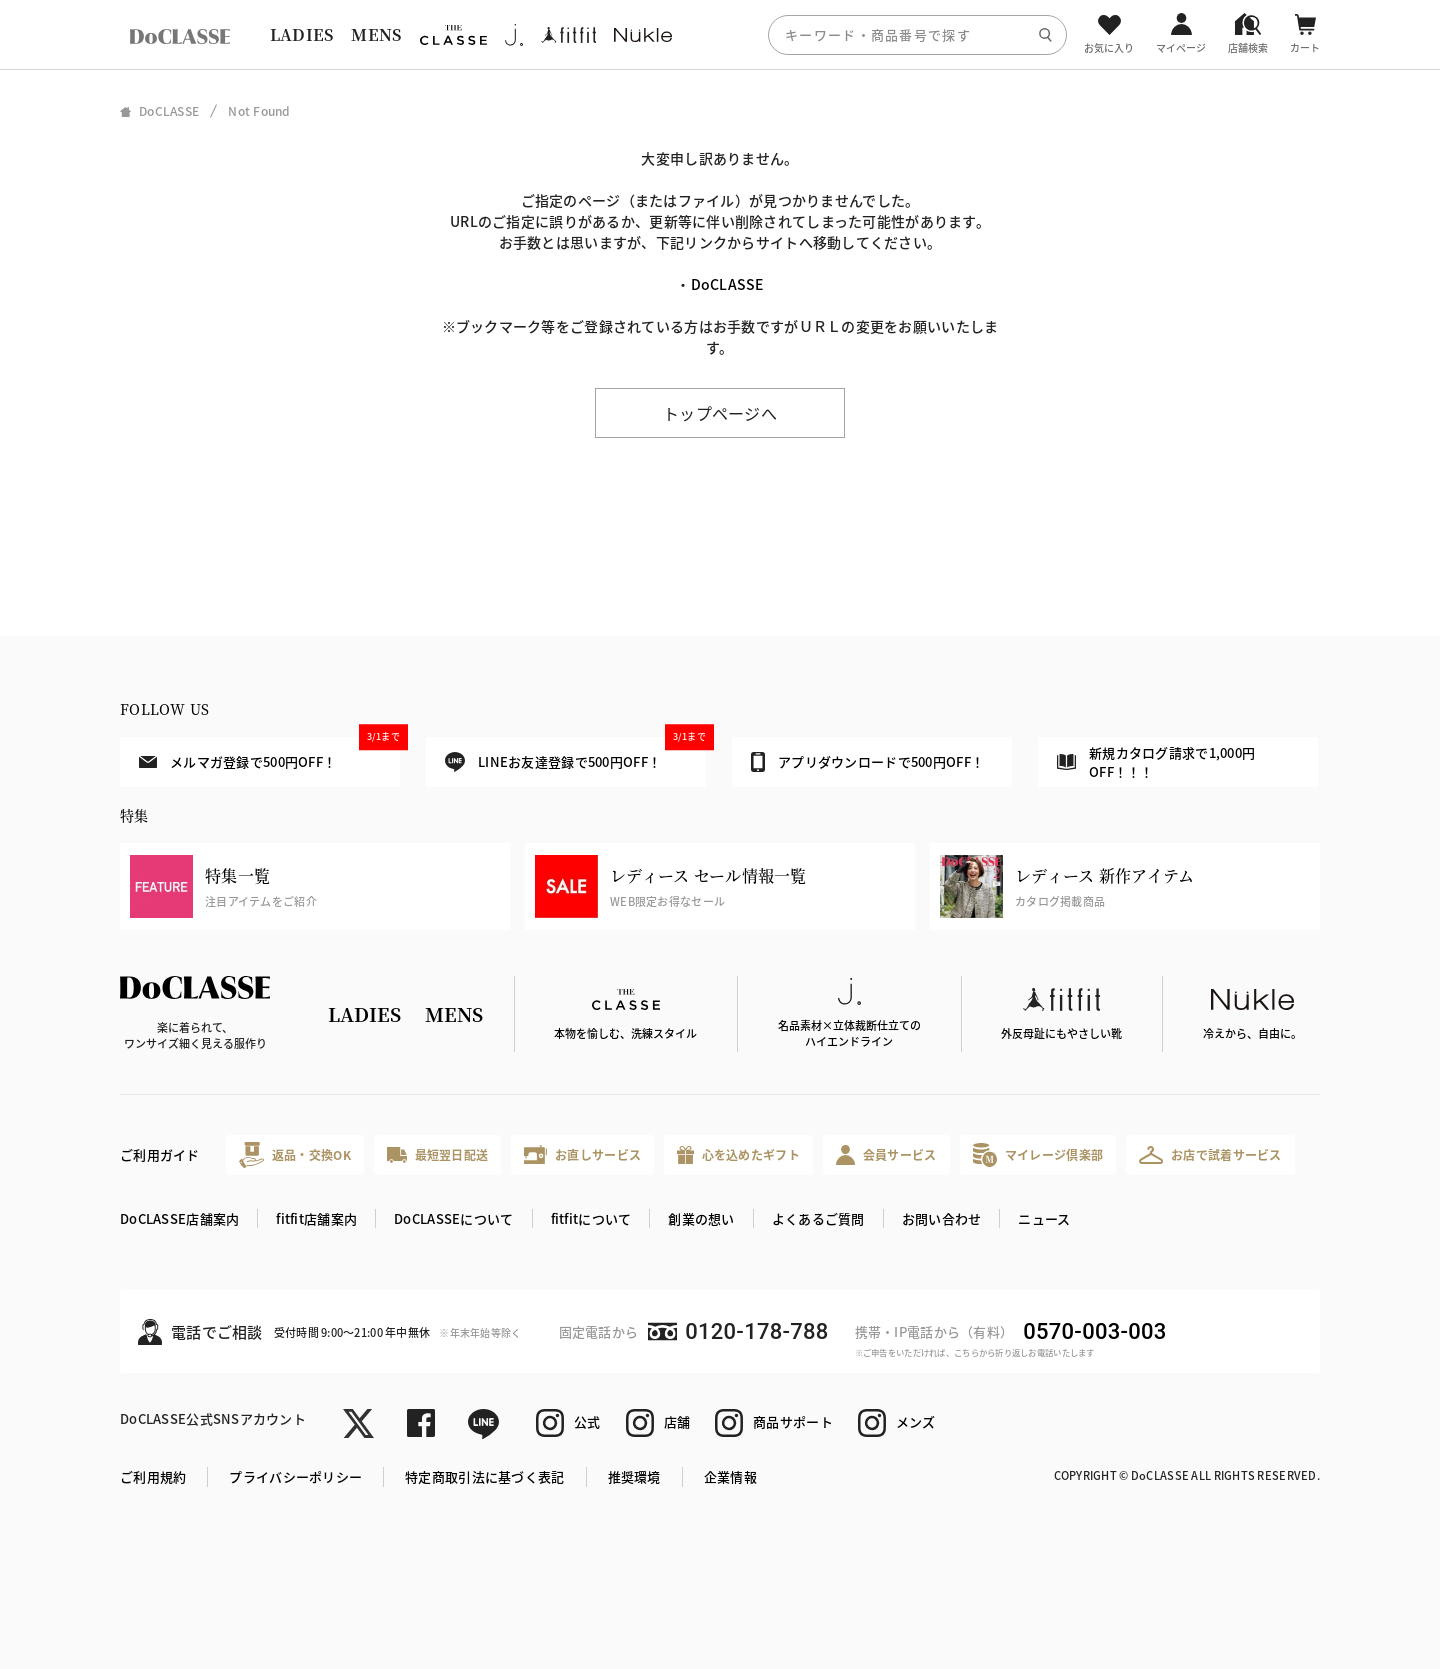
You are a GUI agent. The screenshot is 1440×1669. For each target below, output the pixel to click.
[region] (720, 34)
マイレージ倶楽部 (1038, 1154)
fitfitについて (591, 1218)
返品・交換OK (295, 1154)
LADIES (302, 34)
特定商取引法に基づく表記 (484, 1476)
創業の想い (701, 1218)
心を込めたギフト (738, 1155)
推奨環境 (634, 1476)
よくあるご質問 (818, 1218)
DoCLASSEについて (453, 1218)
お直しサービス (582, 1154)
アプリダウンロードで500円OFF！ (867, 762)
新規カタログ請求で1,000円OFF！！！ (1156, 762)
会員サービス (886, 1154)
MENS (376, 34)
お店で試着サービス (1210, 1155)
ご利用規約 (153, 1476)
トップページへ (720, 413)
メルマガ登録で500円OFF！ (269, 754)
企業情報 (730, 1476)
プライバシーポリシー (295, 1476)
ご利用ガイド (160, 1154)
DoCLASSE (727, 284)
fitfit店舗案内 (316, 1218)
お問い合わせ (942, 1218)
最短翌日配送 (437, 1154)
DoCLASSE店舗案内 (179, 1218)
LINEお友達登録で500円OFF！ (575, 754)
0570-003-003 (1094, 1331)
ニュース (1044, 1218)
